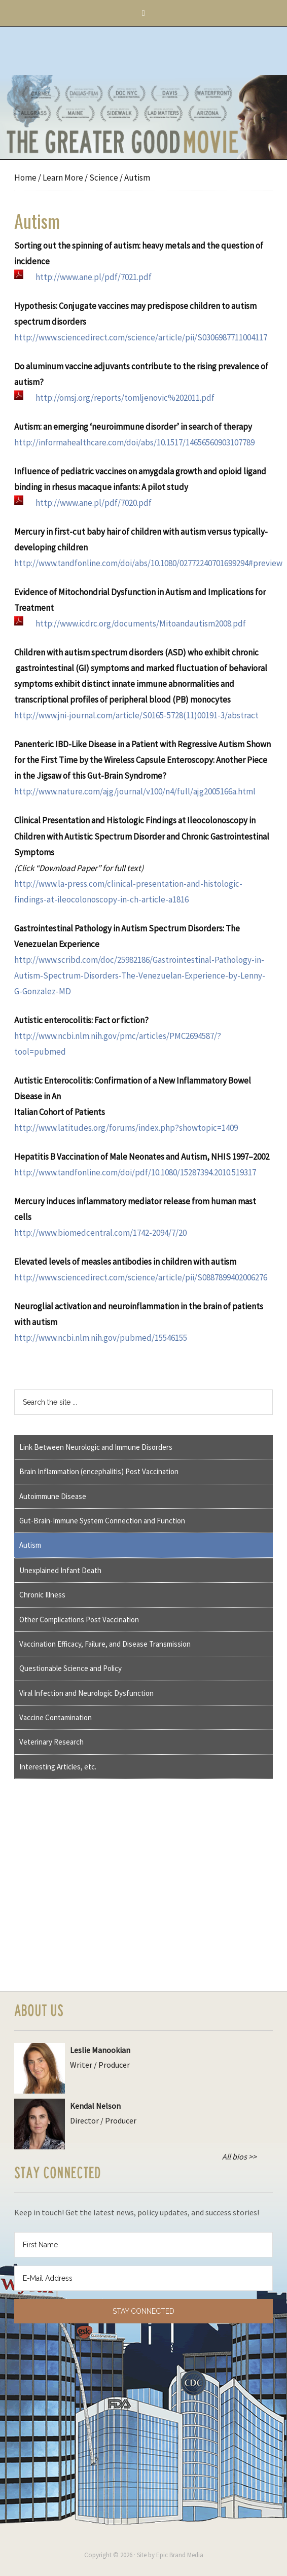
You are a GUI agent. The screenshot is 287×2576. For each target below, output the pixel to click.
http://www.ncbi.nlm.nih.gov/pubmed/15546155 (100, 1337)
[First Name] (143, 2244)
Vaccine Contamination (55, 1717)
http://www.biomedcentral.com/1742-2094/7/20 (100, 1232)
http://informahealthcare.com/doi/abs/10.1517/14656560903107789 (134, 442)
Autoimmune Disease (52, 1496)
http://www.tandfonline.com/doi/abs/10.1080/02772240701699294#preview (148, 563)
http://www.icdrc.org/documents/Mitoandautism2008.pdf (140, 623)
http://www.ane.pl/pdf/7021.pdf (93, 277)
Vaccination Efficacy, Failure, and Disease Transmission (105, 1644)
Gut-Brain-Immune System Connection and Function (102, 1520)
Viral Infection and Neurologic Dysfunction (86, 1693)
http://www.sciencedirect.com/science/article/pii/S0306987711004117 (140, 337)
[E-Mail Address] (143, 2278)
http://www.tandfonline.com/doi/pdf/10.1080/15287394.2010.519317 (135, 1172)
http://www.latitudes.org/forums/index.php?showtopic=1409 (126, 1127)
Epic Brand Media (179, 2555)
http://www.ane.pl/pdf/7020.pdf (93, 502)
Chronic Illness (42, 1594)
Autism (30, 1545)
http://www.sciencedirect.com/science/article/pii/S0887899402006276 (140, 1277)
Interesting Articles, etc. (57, 1766)
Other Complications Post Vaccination (79, 1619)
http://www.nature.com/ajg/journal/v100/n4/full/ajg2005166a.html (135, 791)
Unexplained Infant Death (60, 1570)
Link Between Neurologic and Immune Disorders (95, 1447)
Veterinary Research (51, 1742)
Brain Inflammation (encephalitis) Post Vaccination (98, 1471)
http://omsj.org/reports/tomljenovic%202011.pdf (124, 397)
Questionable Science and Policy (70, 1668)
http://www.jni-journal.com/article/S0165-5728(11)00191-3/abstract (136, 715)
